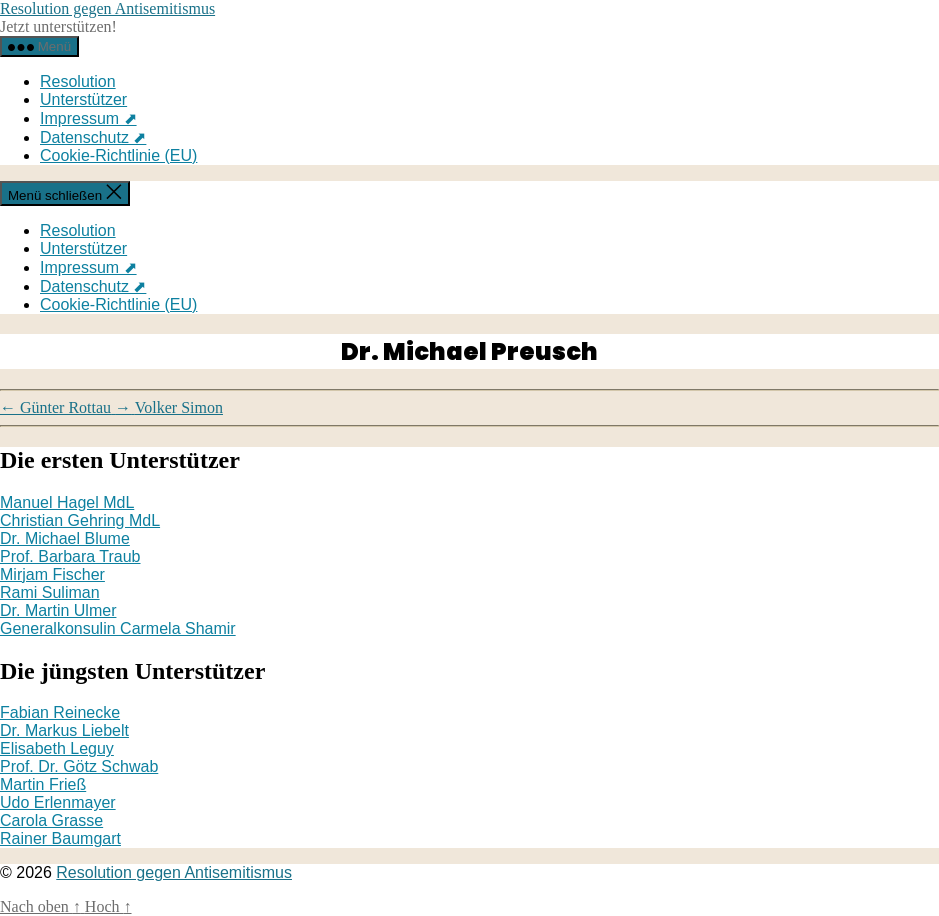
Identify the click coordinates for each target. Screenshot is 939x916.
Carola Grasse (51, 820)
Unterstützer (83, 99)
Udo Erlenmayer (58, 802)
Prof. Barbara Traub (70, 556)
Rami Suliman (50, 592)
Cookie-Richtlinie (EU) (118, 155)
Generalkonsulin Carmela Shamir (118, 628)
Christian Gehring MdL (80, 520)
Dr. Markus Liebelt (64, 730)
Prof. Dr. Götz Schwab (79, 766)
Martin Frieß (43, 784)
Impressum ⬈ (88, 118)
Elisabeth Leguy (57, 748)
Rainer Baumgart (60, 838)
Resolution (78, 81)
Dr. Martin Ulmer (58, 610)
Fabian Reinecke (60, 712)
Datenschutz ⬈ (93, 137)
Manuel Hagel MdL (67, 502)
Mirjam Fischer (52, 574)
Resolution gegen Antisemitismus (107, 8)
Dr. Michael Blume (65, 538)
